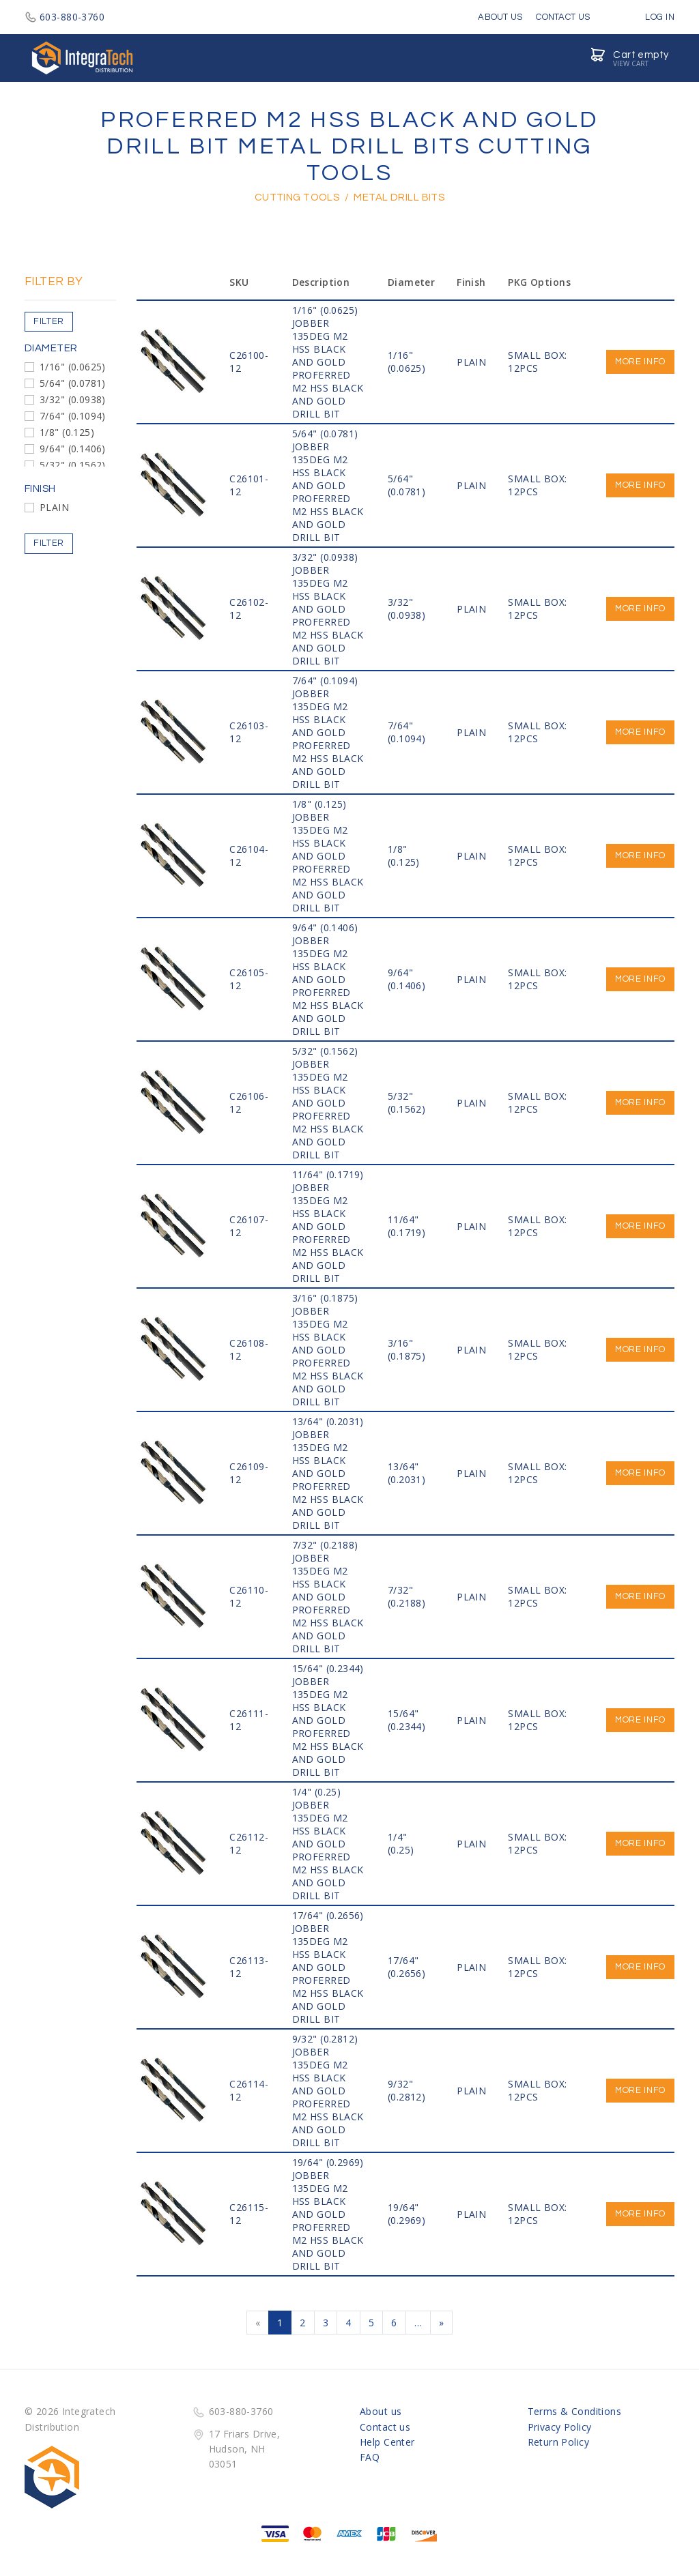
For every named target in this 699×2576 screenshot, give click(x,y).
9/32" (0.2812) (406, 2090)
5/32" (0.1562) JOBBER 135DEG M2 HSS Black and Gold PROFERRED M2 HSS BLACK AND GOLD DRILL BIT (328, 1102)
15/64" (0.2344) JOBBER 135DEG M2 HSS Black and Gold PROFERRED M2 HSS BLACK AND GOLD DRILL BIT (328, 1720)
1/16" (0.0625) (73, 366)
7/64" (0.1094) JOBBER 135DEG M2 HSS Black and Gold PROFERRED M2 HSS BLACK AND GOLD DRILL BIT (328, 732)
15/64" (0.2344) (406, 1720)
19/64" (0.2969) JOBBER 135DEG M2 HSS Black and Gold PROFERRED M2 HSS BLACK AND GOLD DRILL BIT (328, 2214)
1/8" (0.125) (67, 432)
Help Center (387, 2441)
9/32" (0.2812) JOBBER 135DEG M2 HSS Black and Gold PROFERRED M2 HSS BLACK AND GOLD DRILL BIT (328, 2090)
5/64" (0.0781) (73, 383)
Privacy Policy (560, 2426)
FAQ (370, 2456)
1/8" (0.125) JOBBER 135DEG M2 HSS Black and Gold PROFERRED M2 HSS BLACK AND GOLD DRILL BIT (328, 855)
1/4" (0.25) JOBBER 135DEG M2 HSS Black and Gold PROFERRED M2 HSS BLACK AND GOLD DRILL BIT (328, 1843)
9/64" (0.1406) (73, 448)
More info (640, 361)
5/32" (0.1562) (73, 464)
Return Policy (558, 2441)
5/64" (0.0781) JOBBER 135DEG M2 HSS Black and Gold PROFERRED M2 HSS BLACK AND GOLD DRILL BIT (328, 485)
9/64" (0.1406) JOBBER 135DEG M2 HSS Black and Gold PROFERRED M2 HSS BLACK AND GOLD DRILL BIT (328, 979)
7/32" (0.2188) (406, 1596)
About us (380, 2411)
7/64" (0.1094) (73, 415)
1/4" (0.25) (401, 1843)
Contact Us (563, 17)
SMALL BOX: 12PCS (537, 362)
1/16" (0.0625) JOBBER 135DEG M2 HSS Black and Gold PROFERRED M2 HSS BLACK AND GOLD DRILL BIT (328, 362)
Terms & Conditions (575, 2411)
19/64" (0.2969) (406, 2214)
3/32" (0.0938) (73, 399)
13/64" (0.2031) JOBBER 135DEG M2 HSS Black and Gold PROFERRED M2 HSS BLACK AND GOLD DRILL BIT (328, 1473)
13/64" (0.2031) (406, 1473)
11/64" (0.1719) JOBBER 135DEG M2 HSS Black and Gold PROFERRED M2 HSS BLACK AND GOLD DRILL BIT (328, 1226)
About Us (500, 17)
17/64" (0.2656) (406, 1967)
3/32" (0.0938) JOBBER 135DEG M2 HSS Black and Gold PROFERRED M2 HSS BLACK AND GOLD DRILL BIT (328, 609)
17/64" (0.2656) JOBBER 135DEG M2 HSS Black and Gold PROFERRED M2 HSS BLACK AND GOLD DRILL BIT (328, 1967)
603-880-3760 (64, 16)
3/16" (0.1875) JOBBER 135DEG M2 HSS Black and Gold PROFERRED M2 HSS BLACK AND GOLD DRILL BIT (328, 1349)
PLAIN (54, 507)
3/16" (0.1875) (406, 1349)
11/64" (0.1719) (406, 1226)
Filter (48, 321)
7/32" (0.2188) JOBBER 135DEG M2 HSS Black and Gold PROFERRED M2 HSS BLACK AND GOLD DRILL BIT (328, 1596)
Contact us (385, 2426)
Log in (649, 17)
